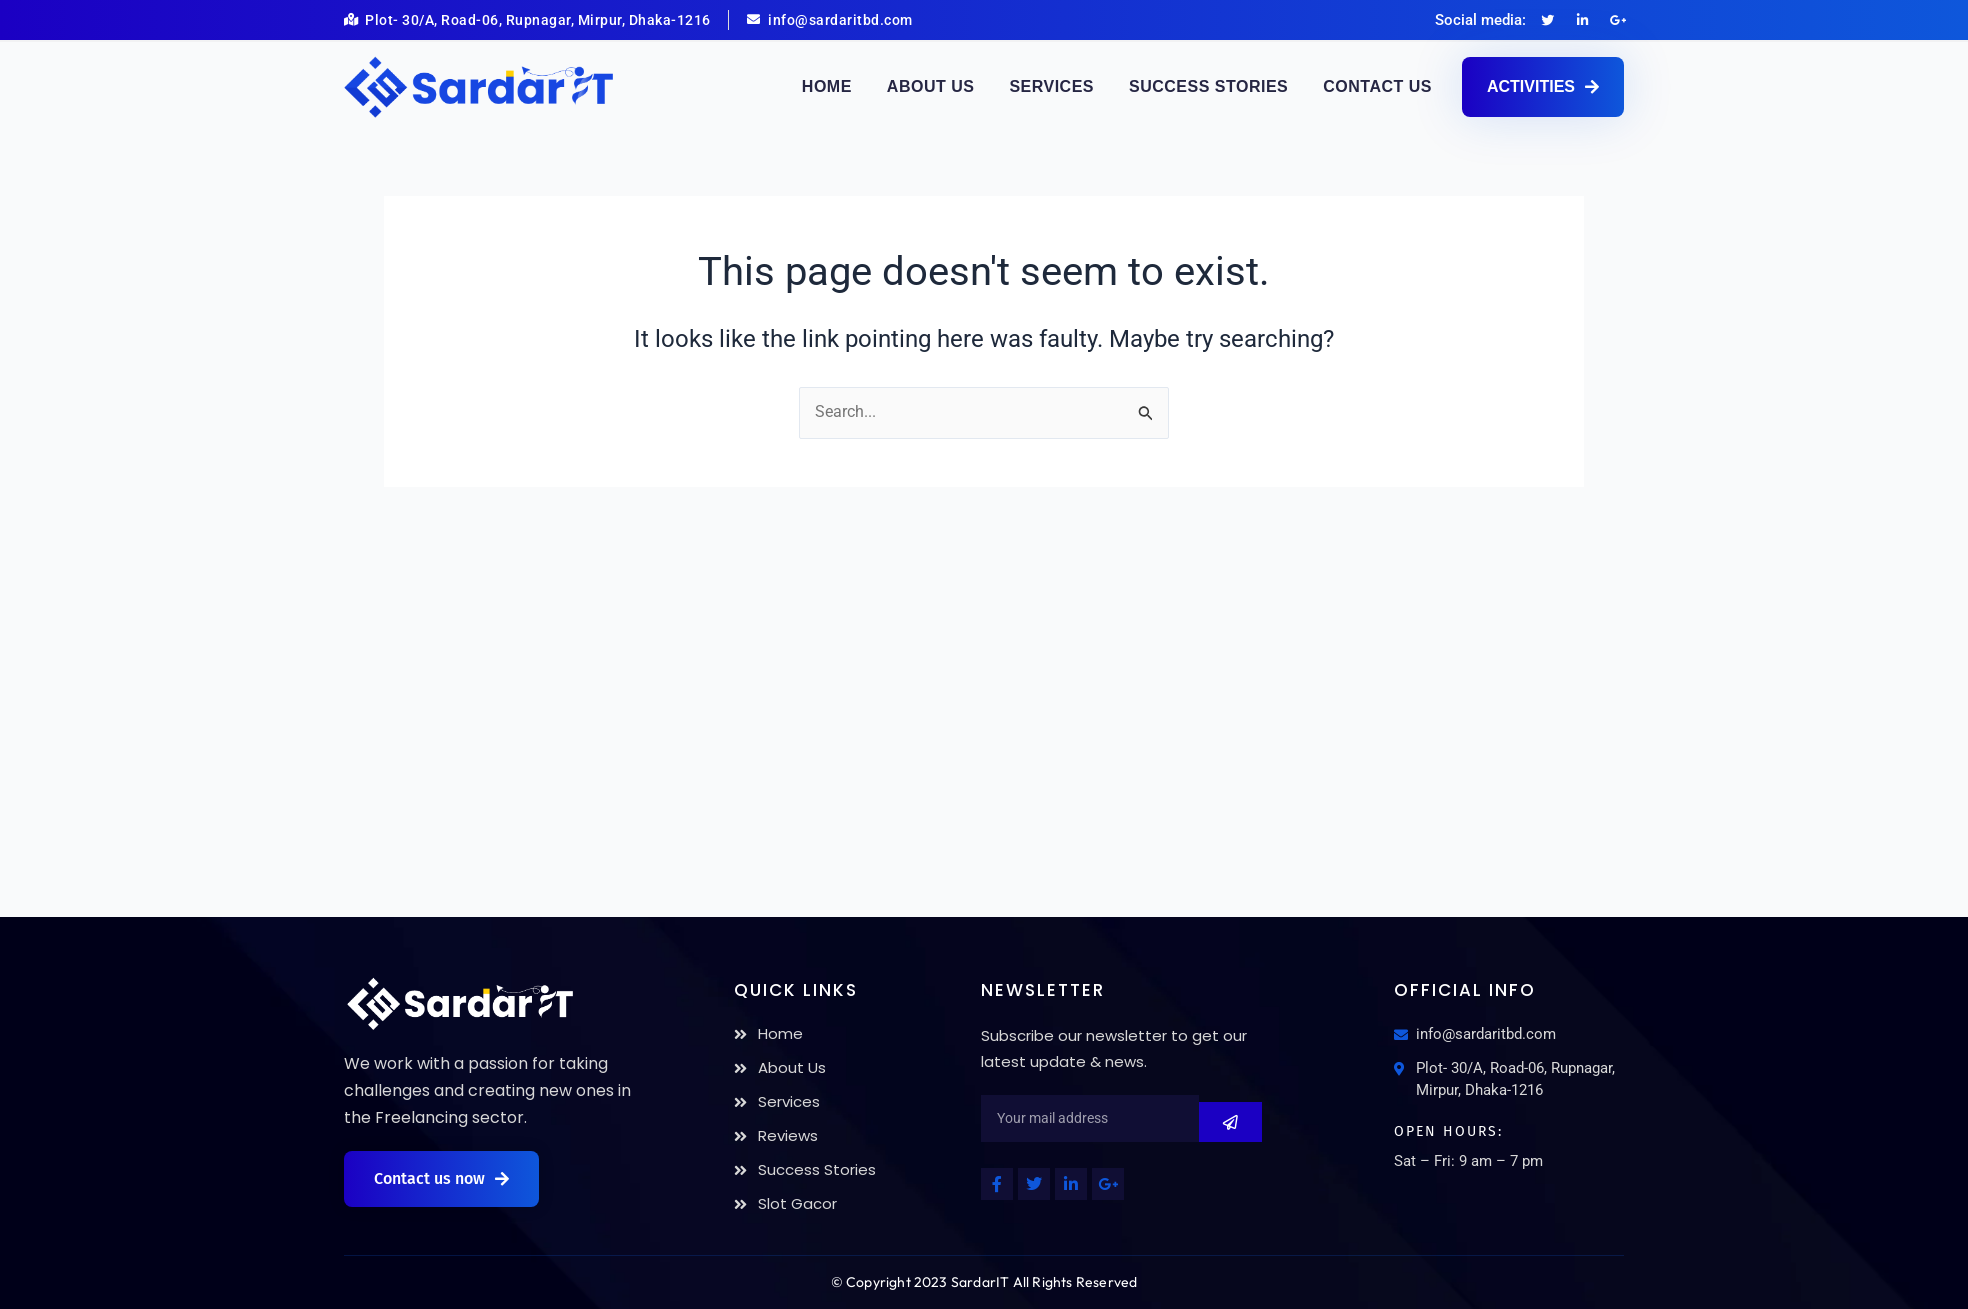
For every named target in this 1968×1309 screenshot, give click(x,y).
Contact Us (1377, 86)
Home (827, 86)
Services (1051, 86)
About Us (931, 86)
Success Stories (1208, 86)
